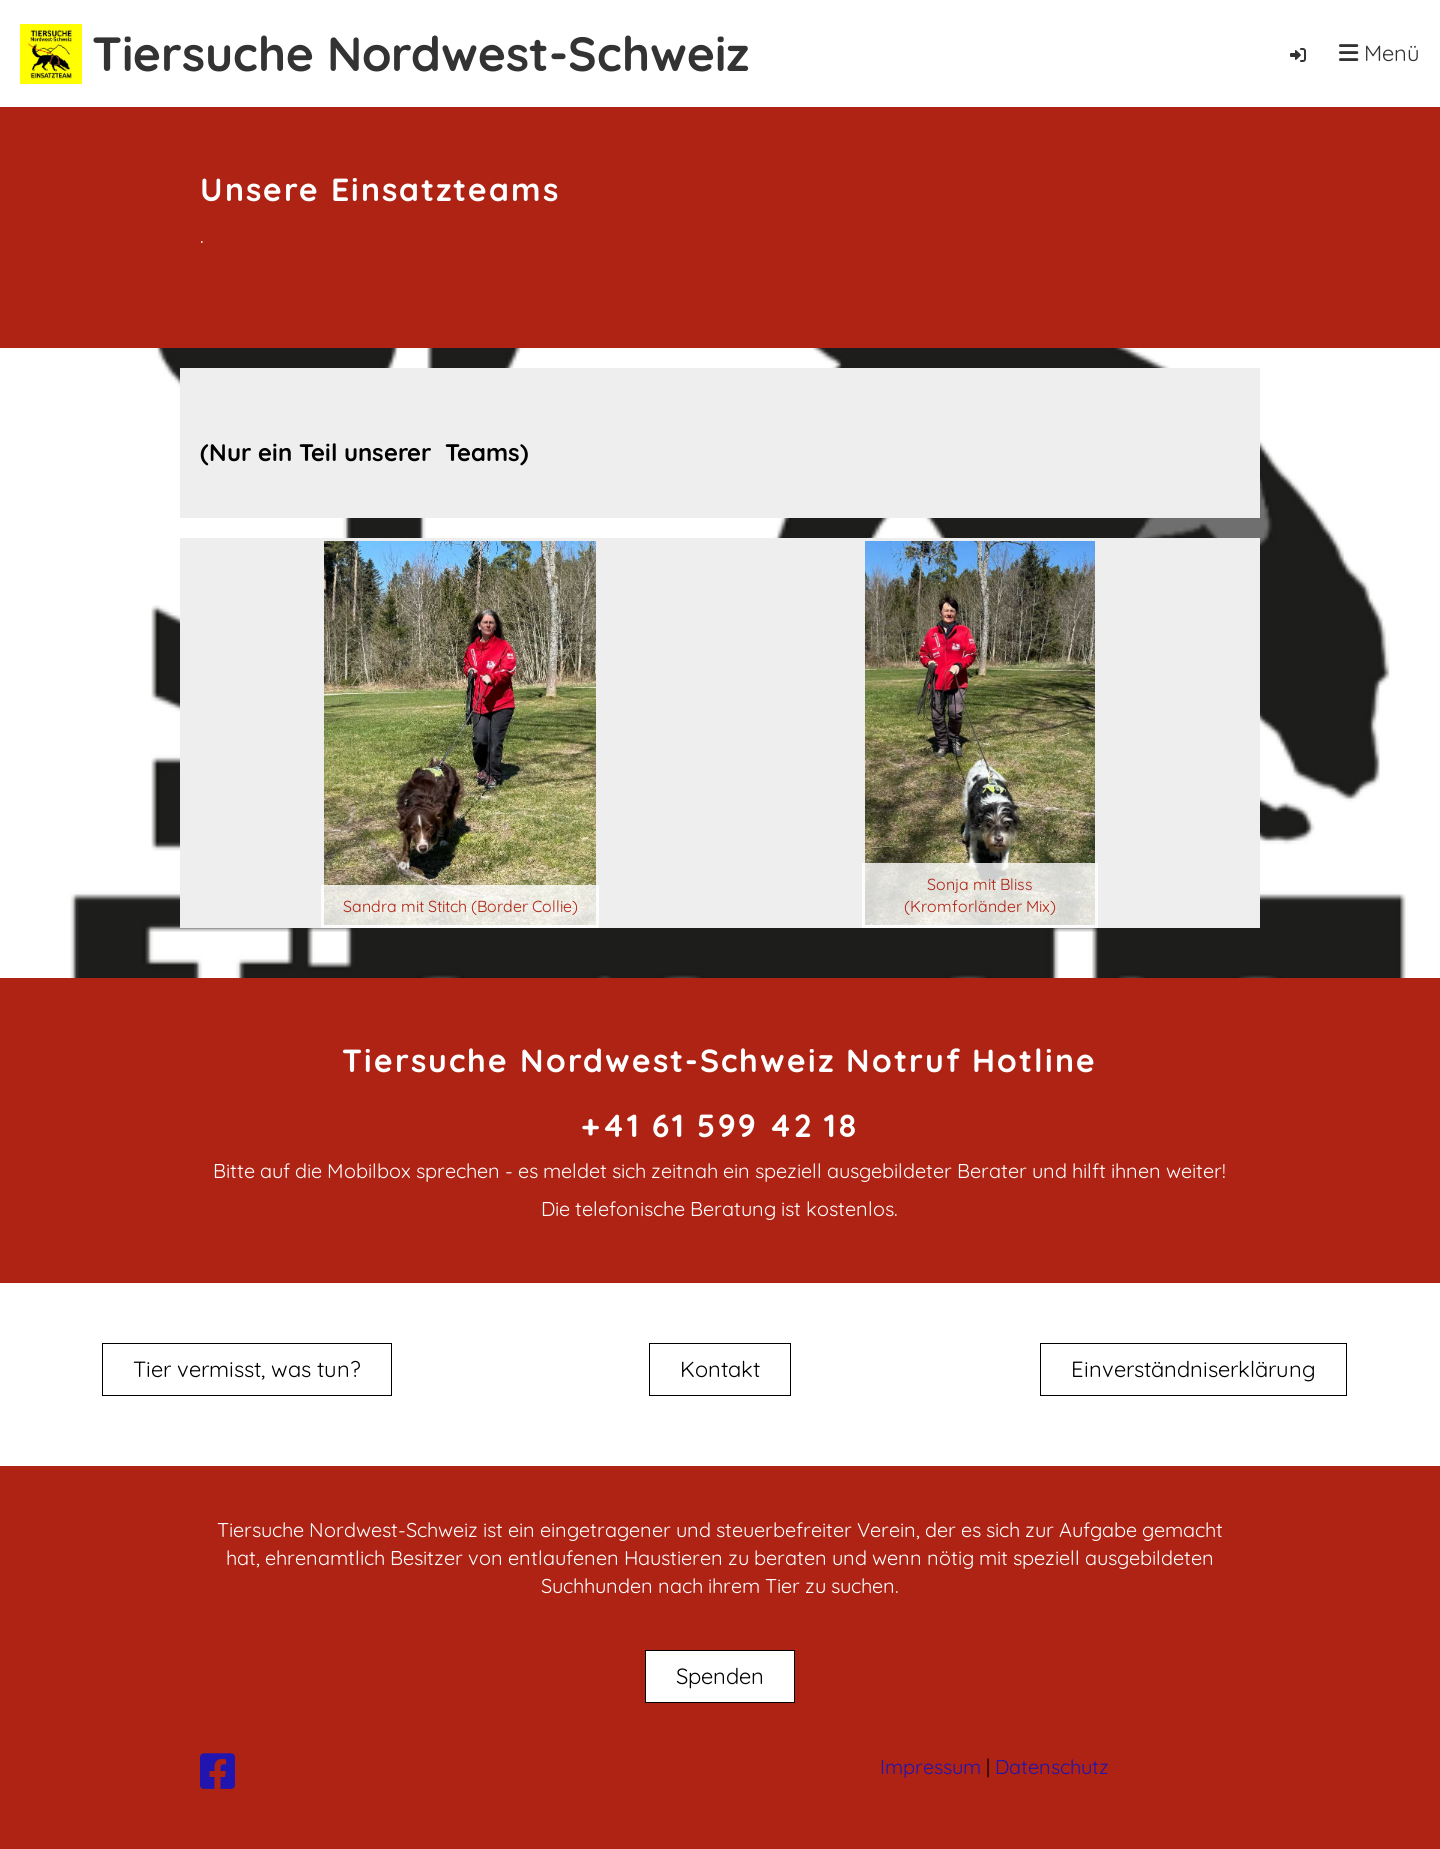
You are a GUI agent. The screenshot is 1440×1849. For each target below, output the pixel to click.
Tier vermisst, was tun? (247, 1369)
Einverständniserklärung (1193, 1369)
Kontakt (720, 1369)
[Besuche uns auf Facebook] (217, 1771)
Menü (1379, 53)
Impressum (930, 1766)
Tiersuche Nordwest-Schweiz (420, 53)
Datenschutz (1052, 1766)
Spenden (720, 1676)
